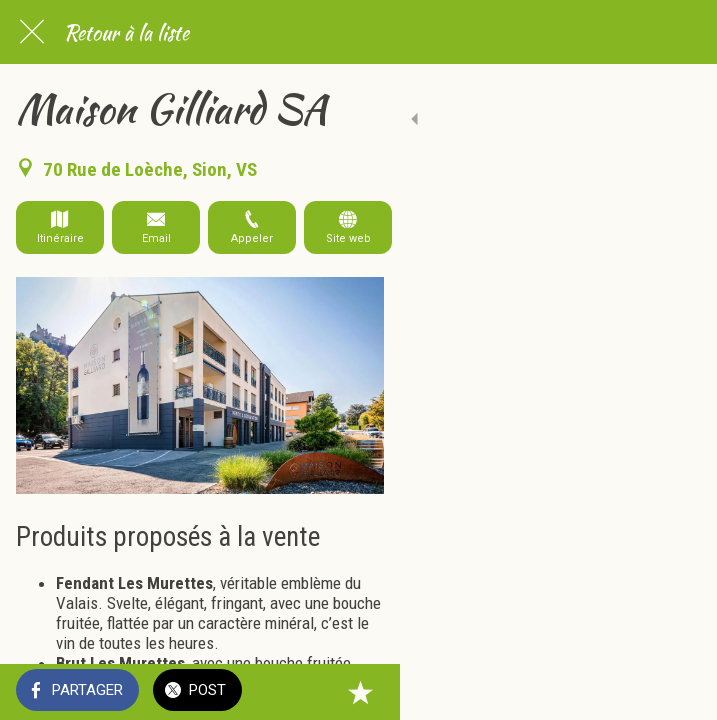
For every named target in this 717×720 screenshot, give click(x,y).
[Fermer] (32, 32)
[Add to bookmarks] (677, 692)
